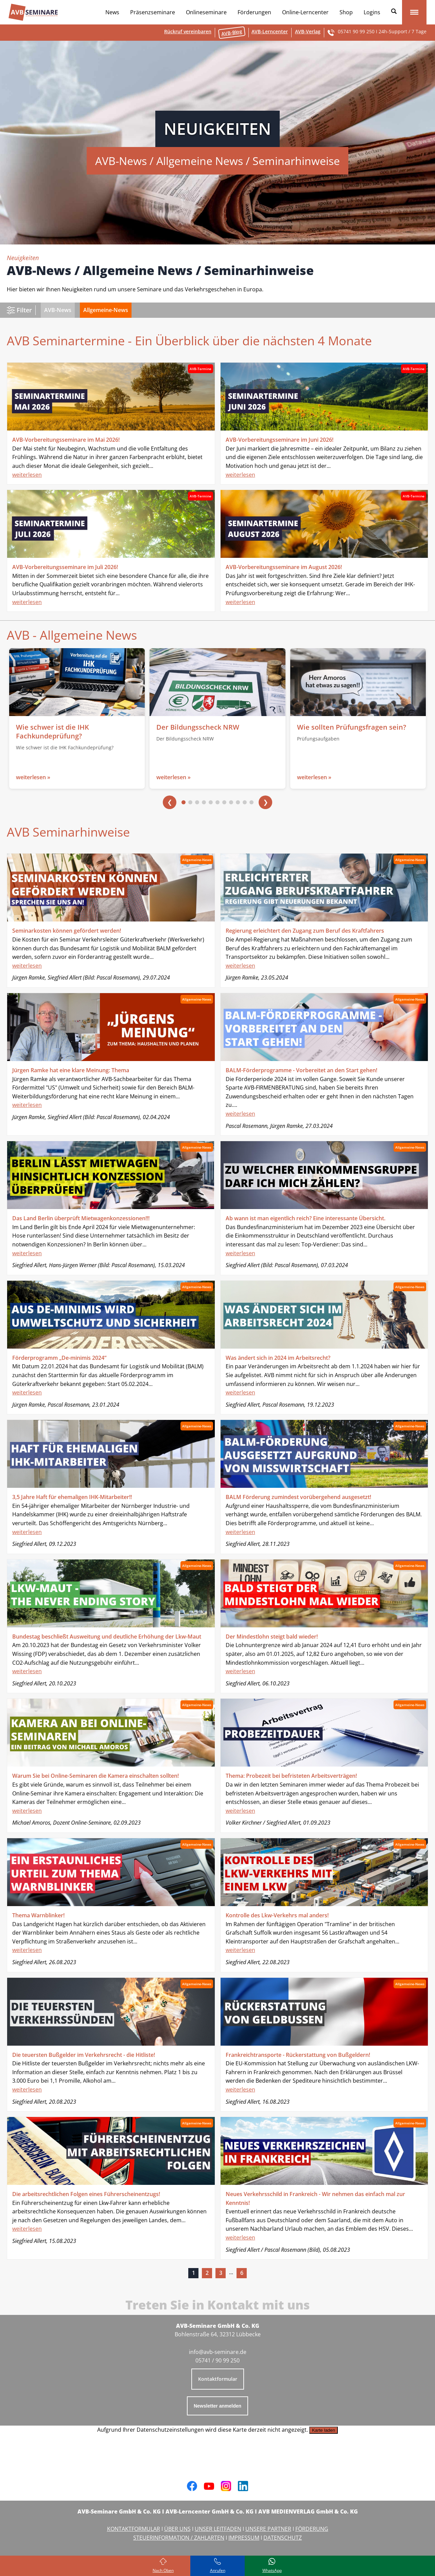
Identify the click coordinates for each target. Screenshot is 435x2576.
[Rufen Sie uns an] (217, 2566)
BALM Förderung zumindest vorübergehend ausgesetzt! (298, 1497)
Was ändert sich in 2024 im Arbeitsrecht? (278, 1358)
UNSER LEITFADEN (218, 2529)
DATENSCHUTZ (282, 2537)
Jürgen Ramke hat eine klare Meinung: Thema (70, 1070)
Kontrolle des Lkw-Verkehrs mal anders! (277, 1915)
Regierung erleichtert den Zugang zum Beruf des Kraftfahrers (305, 930)
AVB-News (57, 310)
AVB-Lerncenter (269, 31)
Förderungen (254, 12)
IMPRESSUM (243, 2537)
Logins (372, 12)
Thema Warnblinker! (38, 1915)
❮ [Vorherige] (169, 802)
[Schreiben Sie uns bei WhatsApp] (272, 2566)
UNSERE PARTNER (268, 2529)
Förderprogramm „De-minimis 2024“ (59, 1358)
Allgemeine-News (105, 310)
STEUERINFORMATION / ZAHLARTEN (178, 2537)
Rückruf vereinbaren (187, 31)
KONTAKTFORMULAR (133, 2529)
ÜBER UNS (177, 2529)
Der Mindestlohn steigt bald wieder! (272, 1636)
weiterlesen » (33, 777)
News (112, 12)
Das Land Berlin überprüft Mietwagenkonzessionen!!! (81, 1218)
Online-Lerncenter (305, 12)
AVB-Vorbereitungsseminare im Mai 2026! (66, 439)
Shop (346, 12)
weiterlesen (27, 474)
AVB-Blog (232, 32)
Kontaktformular (217, 2379)
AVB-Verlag (307, 31)
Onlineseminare (206, 12)
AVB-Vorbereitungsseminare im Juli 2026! (65, 567)
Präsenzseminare (152, 12)
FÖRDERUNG (311, 2529)
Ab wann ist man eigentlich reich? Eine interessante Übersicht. (305, 1218)
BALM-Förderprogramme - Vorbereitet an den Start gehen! (301, 1070)
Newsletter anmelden (217, 2406)
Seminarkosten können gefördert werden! (66, 930)
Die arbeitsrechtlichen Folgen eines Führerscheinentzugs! (86, 2194)
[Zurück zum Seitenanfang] (163, 2566)
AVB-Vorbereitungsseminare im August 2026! (284, 567)
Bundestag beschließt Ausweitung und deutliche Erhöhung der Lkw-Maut (106, 1636)
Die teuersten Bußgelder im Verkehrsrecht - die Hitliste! (83, 2055)
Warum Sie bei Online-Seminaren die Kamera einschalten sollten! (95, 1775)
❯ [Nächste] (265, 802)
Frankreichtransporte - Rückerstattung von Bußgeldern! (298, 2055)
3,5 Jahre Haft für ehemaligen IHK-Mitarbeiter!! (72, 1497)
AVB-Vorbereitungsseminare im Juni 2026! (279, 439)
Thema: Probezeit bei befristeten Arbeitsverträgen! (291, 1775)
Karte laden (323, 2430)
